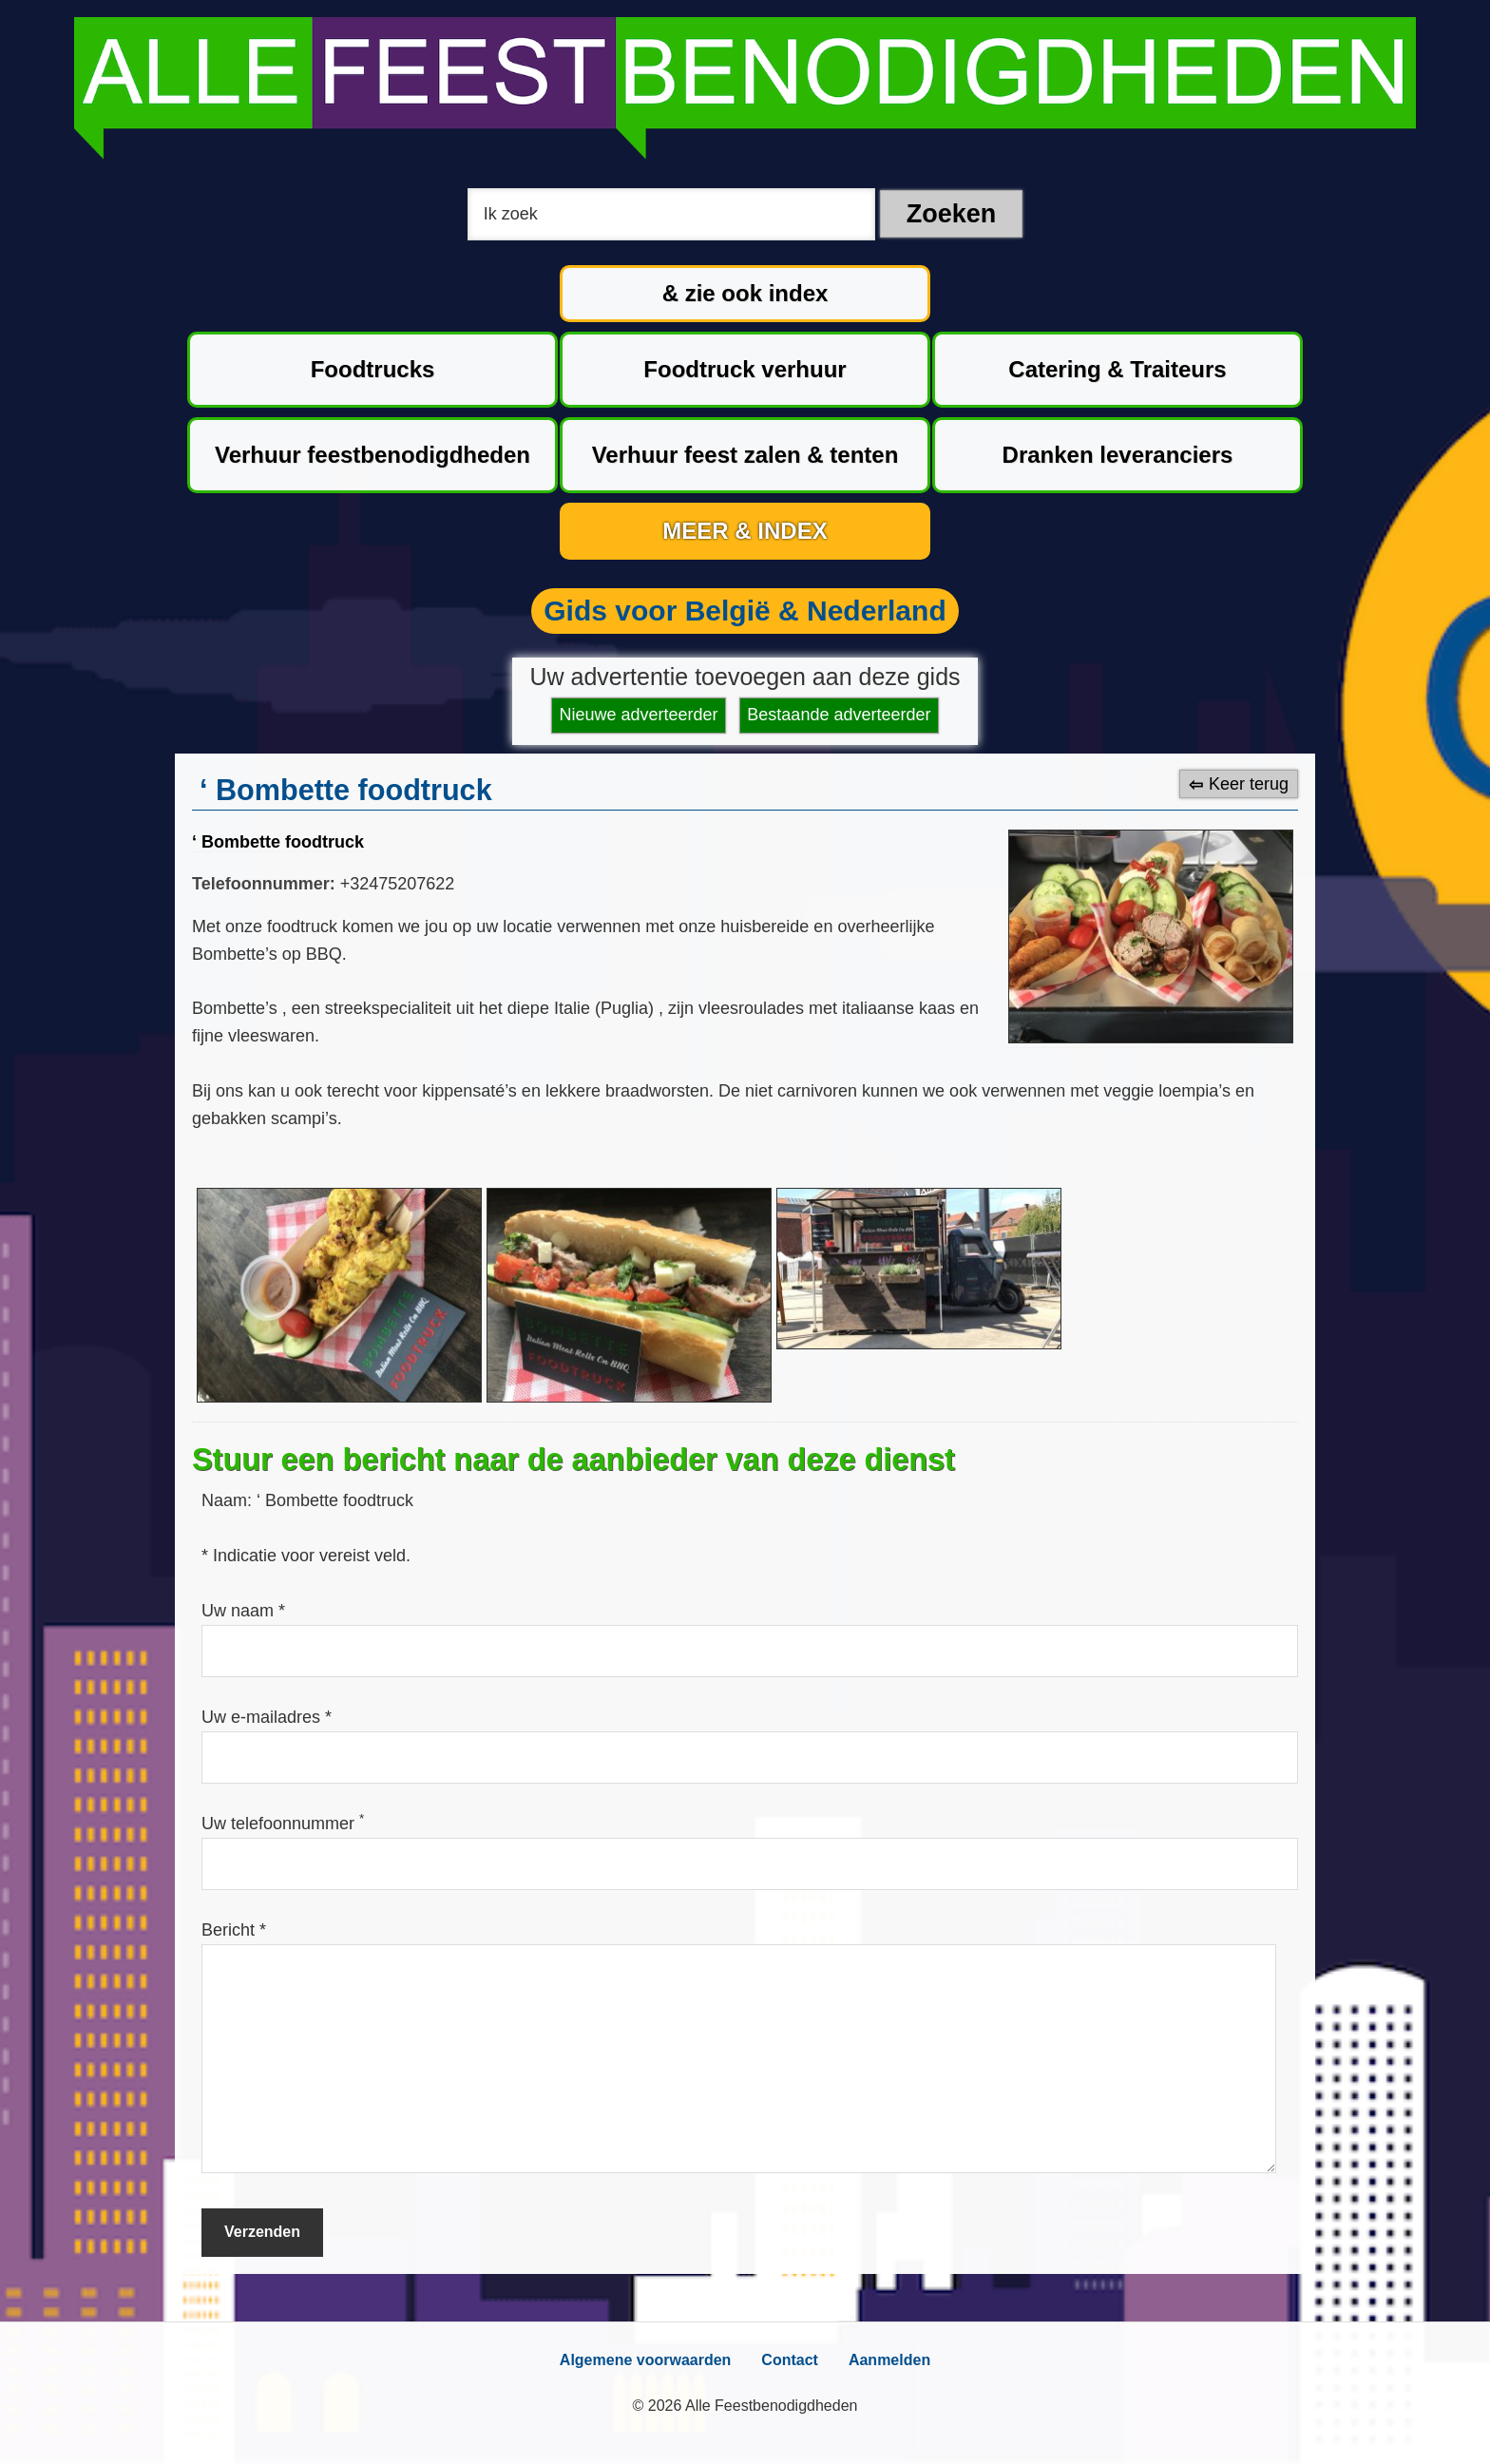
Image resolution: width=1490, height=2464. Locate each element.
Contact (789, 2360)
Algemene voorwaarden (646, 2360)
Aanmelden (889, 2360)
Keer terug (1249, 783)
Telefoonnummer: (263, 883)
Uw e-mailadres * (266, 1717)
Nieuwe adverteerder (639, 714)
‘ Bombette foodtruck (278, 841)
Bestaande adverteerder (838, 714)
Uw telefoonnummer (282, 1823)
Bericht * (233, 1929)
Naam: (229, 1500)
